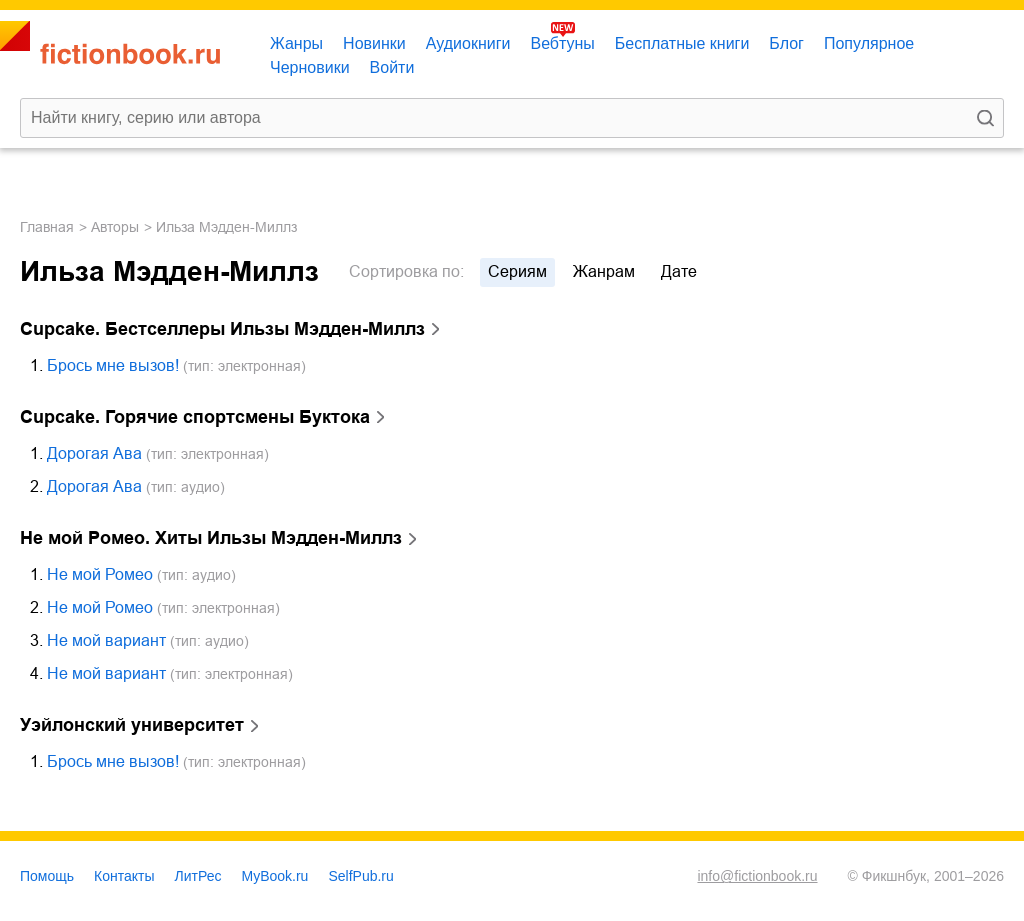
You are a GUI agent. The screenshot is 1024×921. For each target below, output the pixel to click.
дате (679, 271)
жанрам (604, 271)
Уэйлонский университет (132, 725)
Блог (786, 43)
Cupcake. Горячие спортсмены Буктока (195, 417)
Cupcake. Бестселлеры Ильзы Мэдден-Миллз (222, 329)
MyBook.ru (275, 876)
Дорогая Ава (94, 453)
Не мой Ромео (100, 574)
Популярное (869, 43)
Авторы (115, 227)
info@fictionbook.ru (757, 876)
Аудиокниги (468, 43)
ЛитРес (198, 876)
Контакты (124, 876)
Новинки (374, 43)
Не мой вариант (106, 640)
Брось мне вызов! (113, 365)
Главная (47, 227)
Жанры (296, 43)
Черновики (310, 67)
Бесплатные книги (682, 43)
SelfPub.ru (360, 876)
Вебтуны (562, 43)
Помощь (47, 876)
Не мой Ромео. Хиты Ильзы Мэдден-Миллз (211, 538)
